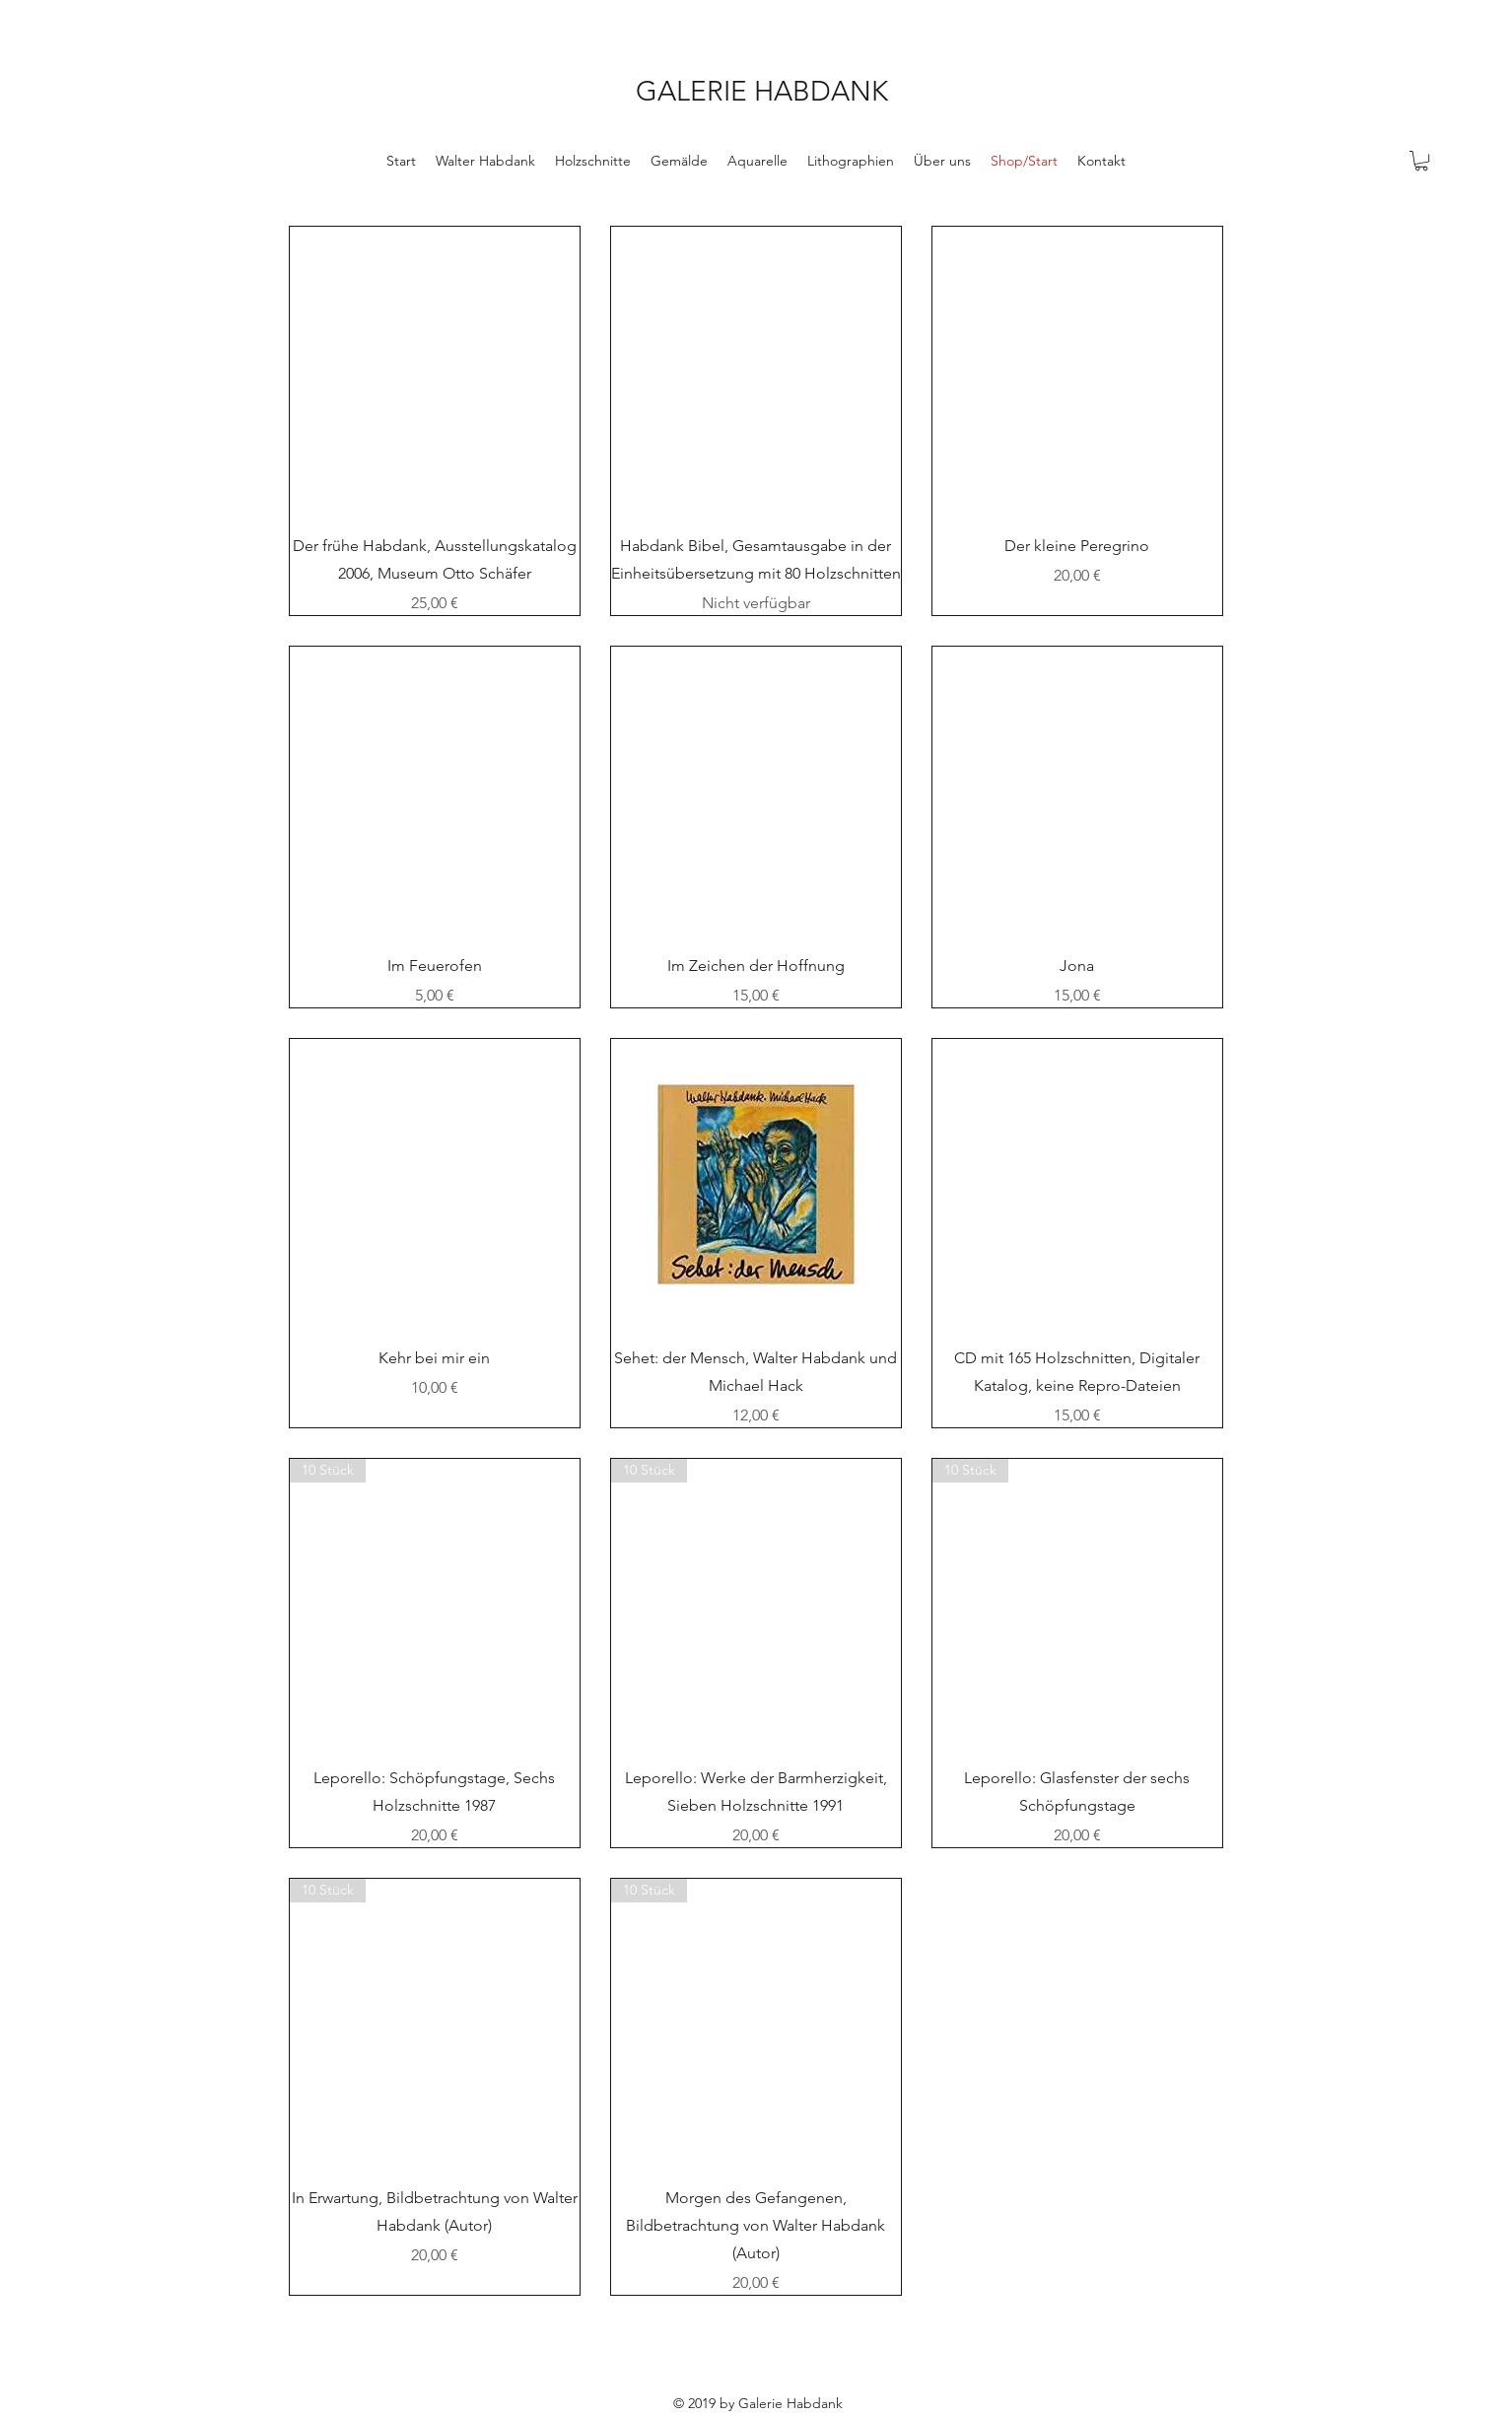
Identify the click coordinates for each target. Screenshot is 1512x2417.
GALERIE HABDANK (762, 91)
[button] (1421, 161)
